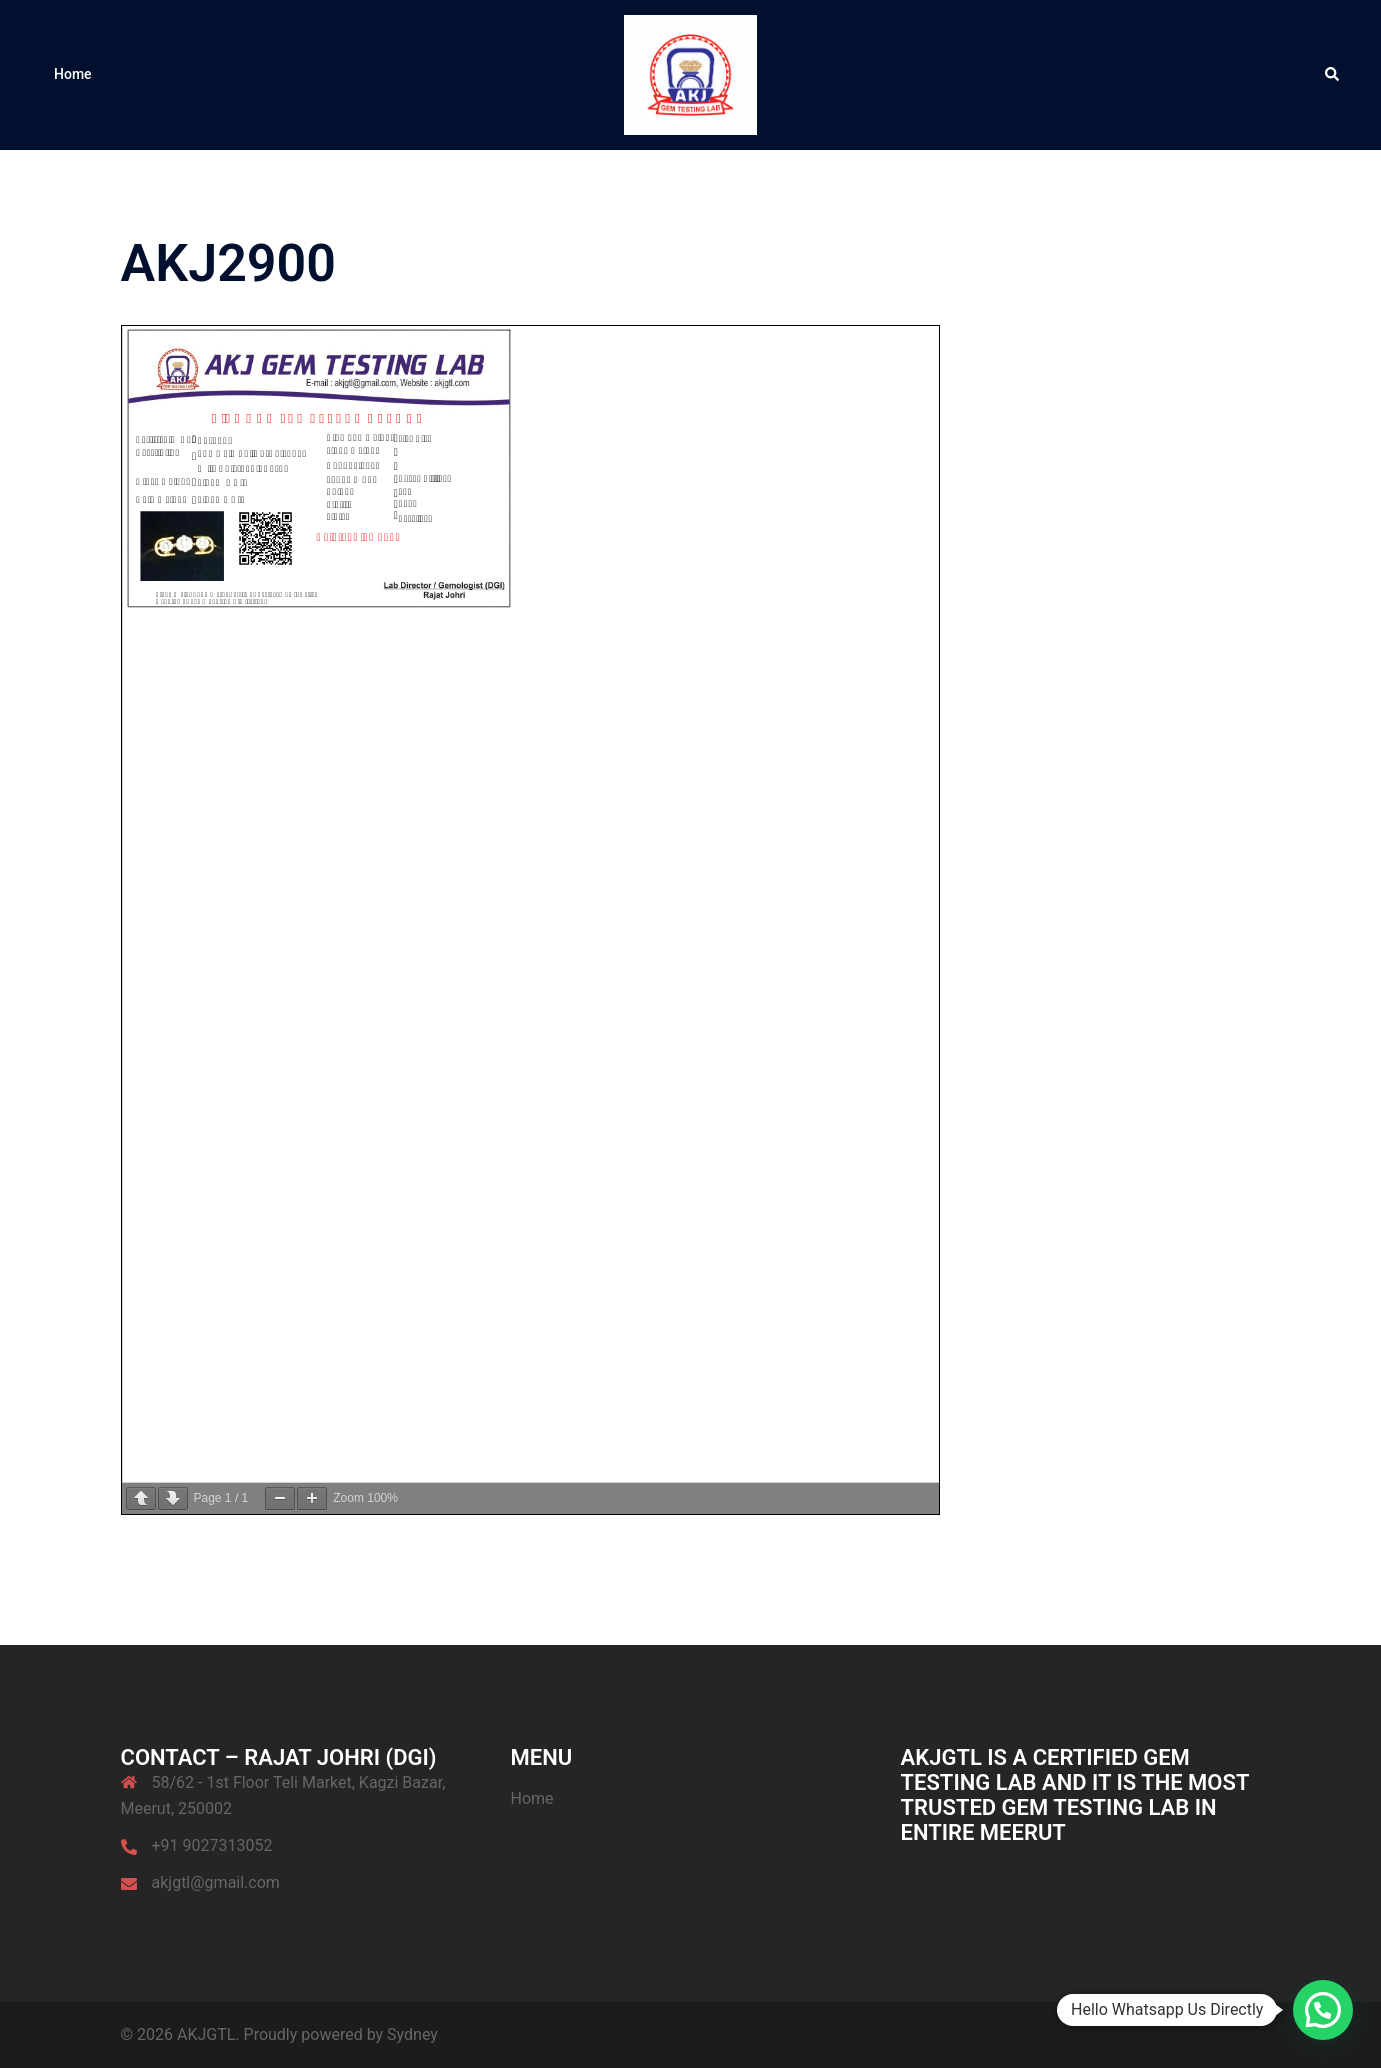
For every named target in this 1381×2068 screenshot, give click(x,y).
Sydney (412, 2034)
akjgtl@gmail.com (216, 1882)
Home (73, 74)
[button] (1333, 75)
